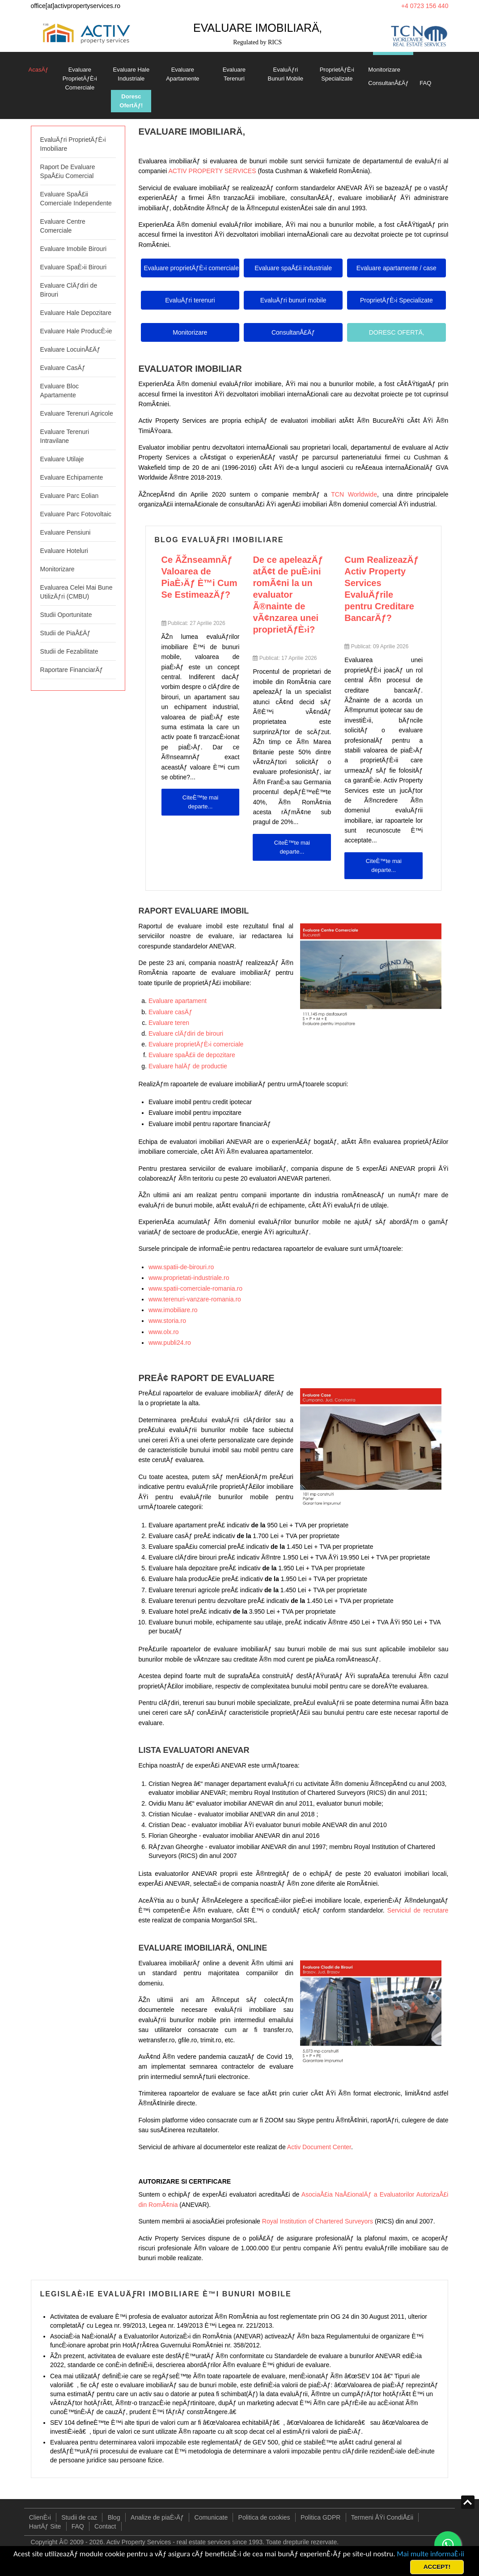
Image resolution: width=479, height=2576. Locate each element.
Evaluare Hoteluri (64, 550)
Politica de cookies (264, 2517)
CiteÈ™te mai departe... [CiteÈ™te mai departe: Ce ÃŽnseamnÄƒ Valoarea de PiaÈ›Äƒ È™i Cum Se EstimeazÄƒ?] (200, 802)
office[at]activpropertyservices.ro (76, 5)
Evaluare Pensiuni (65, 532)
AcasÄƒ (39, 69)
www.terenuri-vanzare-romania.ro (194, 1299)
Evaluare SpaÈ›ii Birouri (73, 267)
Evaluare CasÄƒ (62, 367)
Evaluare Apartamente (182, 74)
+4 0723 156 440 (425, 5)
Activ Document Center (319, 2147)
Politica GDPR (320, 2517)
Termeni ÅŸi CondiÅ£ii (382, 2517)
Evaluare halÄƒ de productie (187, 1066)
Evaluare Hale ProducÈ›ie (76, 331)
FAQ (425, 83)
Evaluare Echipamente (71, 477)
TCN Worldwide (354, 494)
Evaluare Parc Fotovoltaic (76, 514)
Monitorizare (384, 69)
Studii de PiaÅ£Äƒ (65, 633)
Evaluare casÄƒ (170, 1012)
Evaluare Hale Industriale (131, 74)
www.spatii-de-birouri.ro (181, 1267)
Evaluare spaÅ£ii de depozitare (191, 1054)
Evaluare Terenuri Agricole (76, 413)
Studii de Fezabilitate (69, 651)
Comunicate (211, 2517)
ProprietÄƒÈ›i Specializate (337, 74)
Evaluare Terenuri (234, 74)
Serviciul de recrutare (418, 1910)
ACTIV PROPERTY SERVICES (212, 170)
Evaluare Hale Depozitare (76, 312)
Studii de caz (79, 2517)
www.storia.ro (167, 1320)
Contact (105, 2526)
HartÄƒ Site (45, 2526)
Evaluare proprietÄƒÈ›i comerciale (195, 1044)
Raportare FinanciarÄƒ (71, 669)
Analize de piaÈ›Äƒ (157, 2517)
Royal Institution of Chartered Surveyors (317, 2221)
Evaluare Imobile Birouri (73, 248)
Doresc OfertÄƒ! (131, 101)
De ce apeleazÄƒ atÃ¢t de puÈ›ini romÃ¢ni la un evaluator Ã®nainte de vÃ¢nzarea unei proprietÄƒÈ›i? (288, 594)
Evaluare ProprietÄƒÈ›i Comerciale (80, 78)
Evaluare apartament (177, 1000)
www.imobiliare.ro (173, 1310)
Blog (114, 2517)
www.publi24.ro (169, 1342)
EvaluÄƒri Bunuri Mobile (286, 74)
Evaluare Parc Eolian (69, 495)
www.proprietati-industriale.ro (188, 1277)
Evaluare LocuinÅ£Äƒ (70, 349)
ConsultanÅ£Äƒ (388, 83)
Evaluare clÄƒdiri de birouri (185, 1033)
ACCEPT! (437, 2566)
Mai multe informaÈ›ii (430, 2554)
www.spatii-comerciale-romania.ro (195, 1288)
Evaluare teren (168, 1022)
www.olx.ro (163, 1331)
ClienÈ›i (40, 2517)
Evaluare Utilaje (62, 459)
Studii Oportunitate (66, 614)
